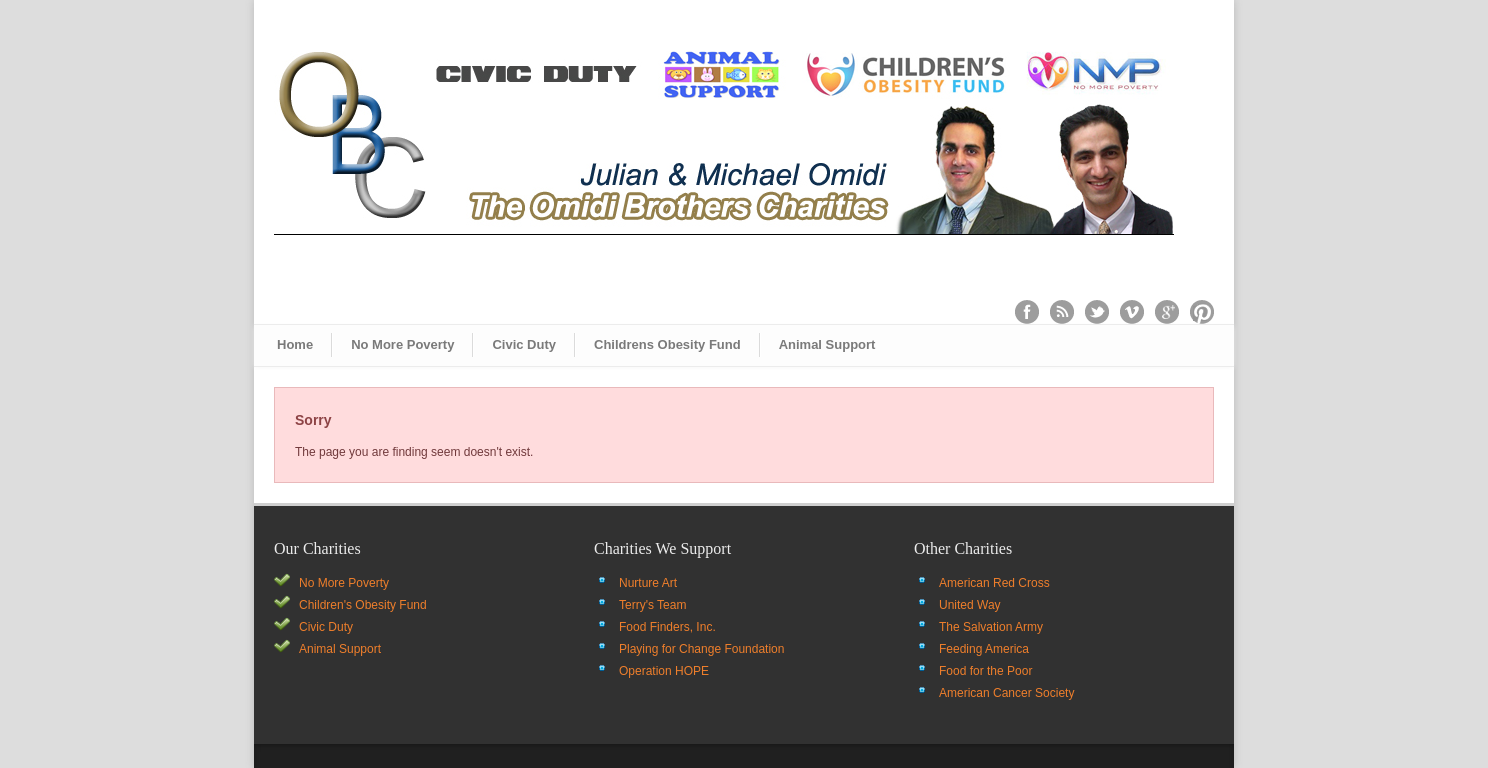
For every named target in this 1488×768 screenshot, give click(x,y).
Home (295, 344)
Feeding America (984, 649)
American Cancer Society (1006, 693)
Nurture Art (648, 583)
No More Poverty (402, 344)
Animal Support (827, 344)
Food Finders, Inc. (667, 627)
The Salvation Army (991, 627)
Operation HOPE (664, 671)
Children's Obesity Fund (363, 605)
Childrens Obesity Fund (667, 344)
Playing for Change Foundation (701, 649)
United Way (970, 605)
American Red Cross (994, 583)
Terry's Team (652, 605)
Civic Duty (524, 344)
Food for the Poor (985, 671)
